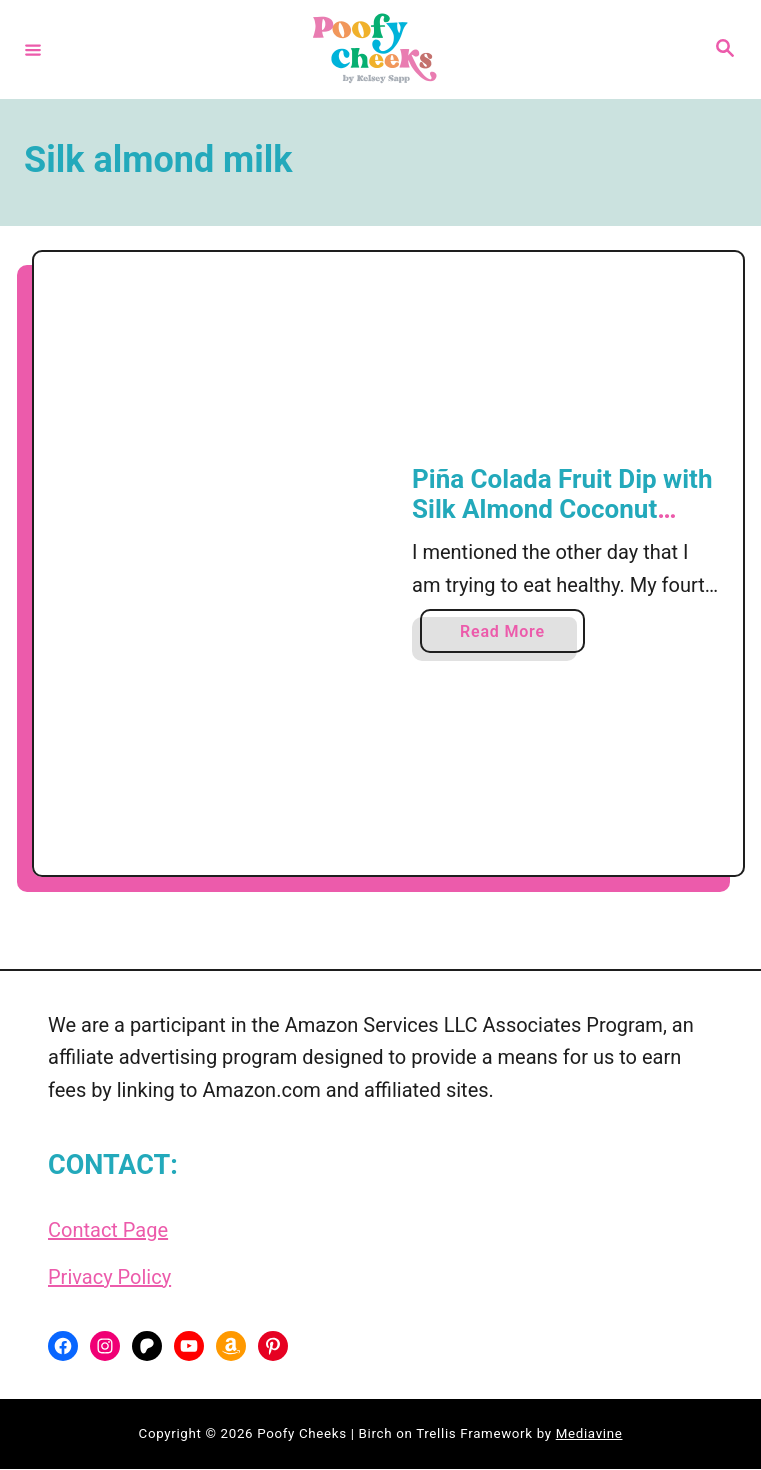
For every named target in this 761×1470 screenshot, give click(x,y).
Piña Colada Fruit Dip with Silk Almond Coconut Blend (562, 509)
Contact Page (108, 1232)
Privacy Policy (109, 1278)
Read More (509, 636)
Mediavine (589, 1435)
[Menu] (33, 49)
